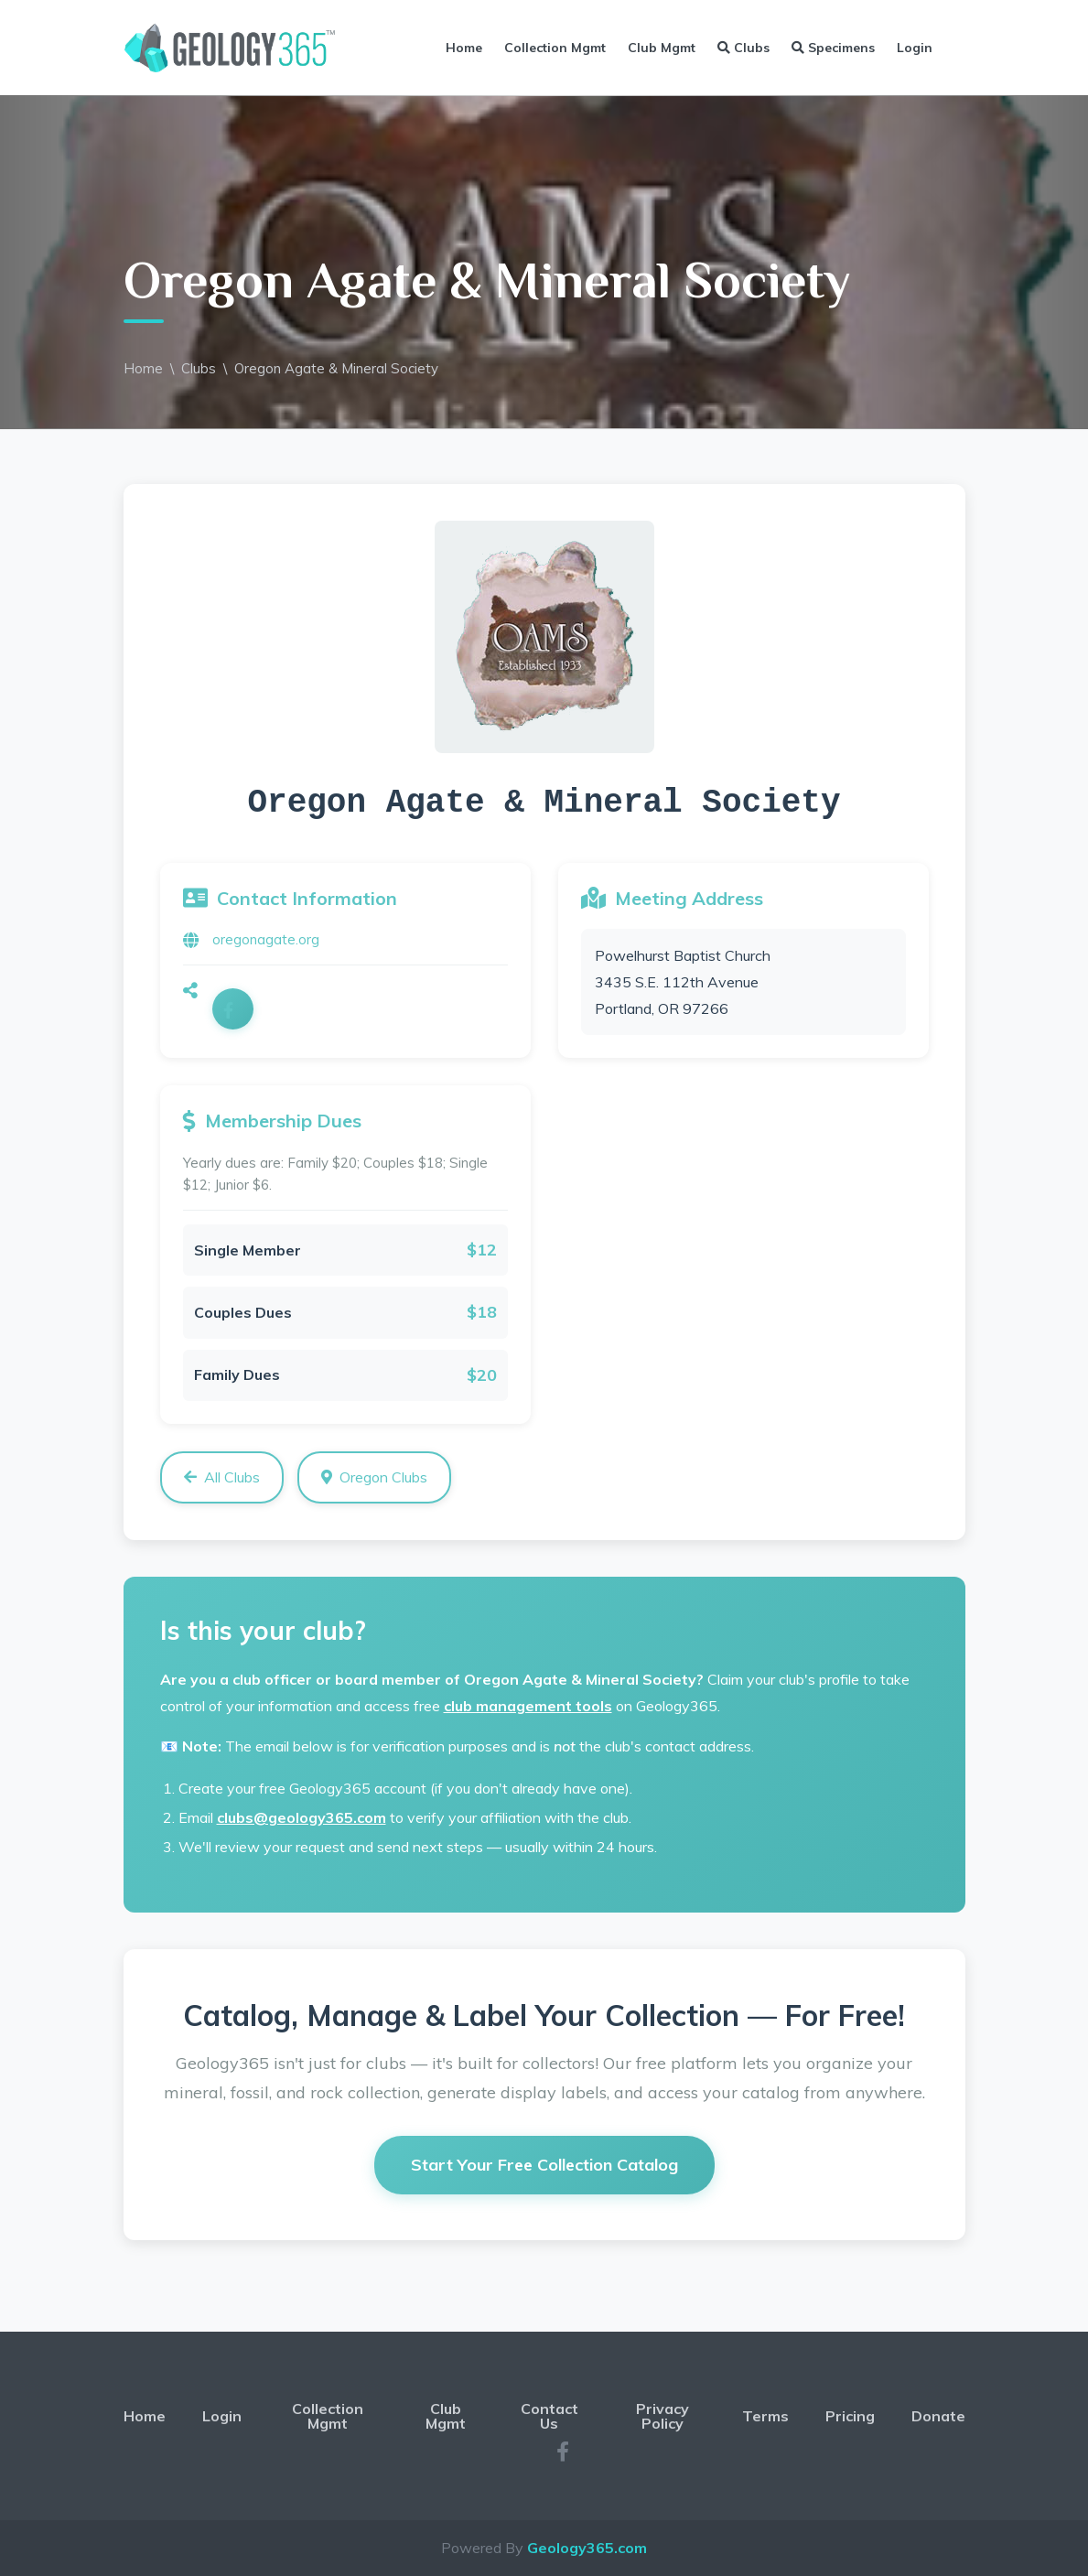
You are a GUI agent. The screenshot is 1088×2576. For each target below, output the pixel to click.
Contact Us (549, 2415)
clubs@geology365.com (301, 1817)
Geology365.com (587, 2547)
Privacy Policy (662, 2415)
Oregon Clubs (374, 1477)
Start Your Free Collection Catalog (544, 2164)
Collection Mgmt (555, 47)
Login (914, 47)
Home (464, 47)
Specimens (833, 47)
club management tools (528, 1706)
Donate (938, 2416)
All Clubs (222, 1477)
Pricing (850, 2416)
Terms (765, 2416)
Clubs (743, 47)
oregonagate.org (265, 939)
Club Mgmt (661, 47)
